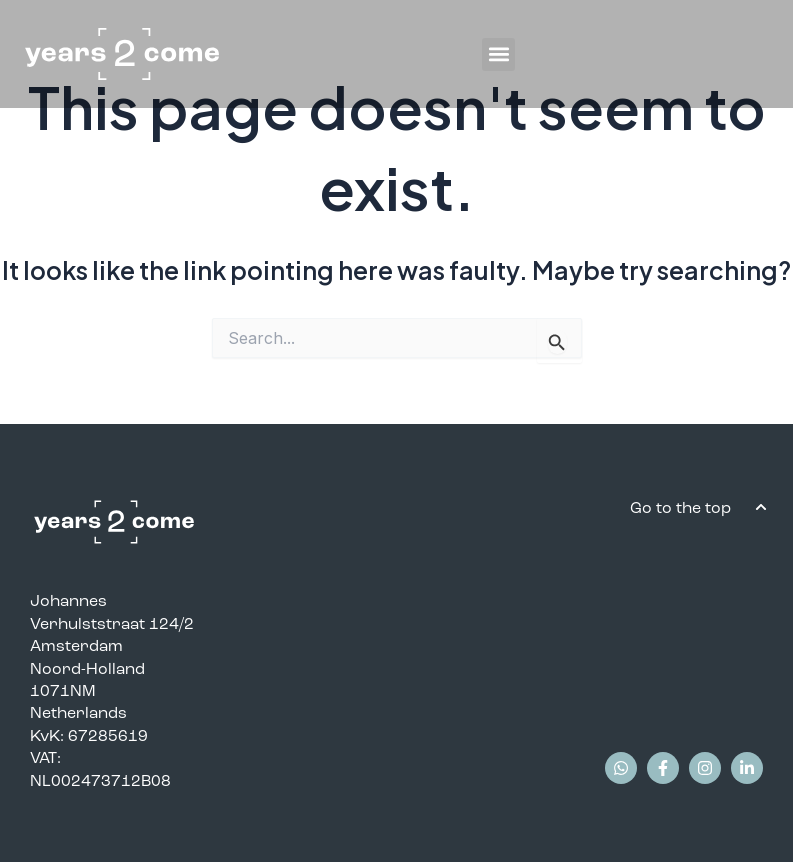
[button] (498, 54)
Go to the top (682, 507)
